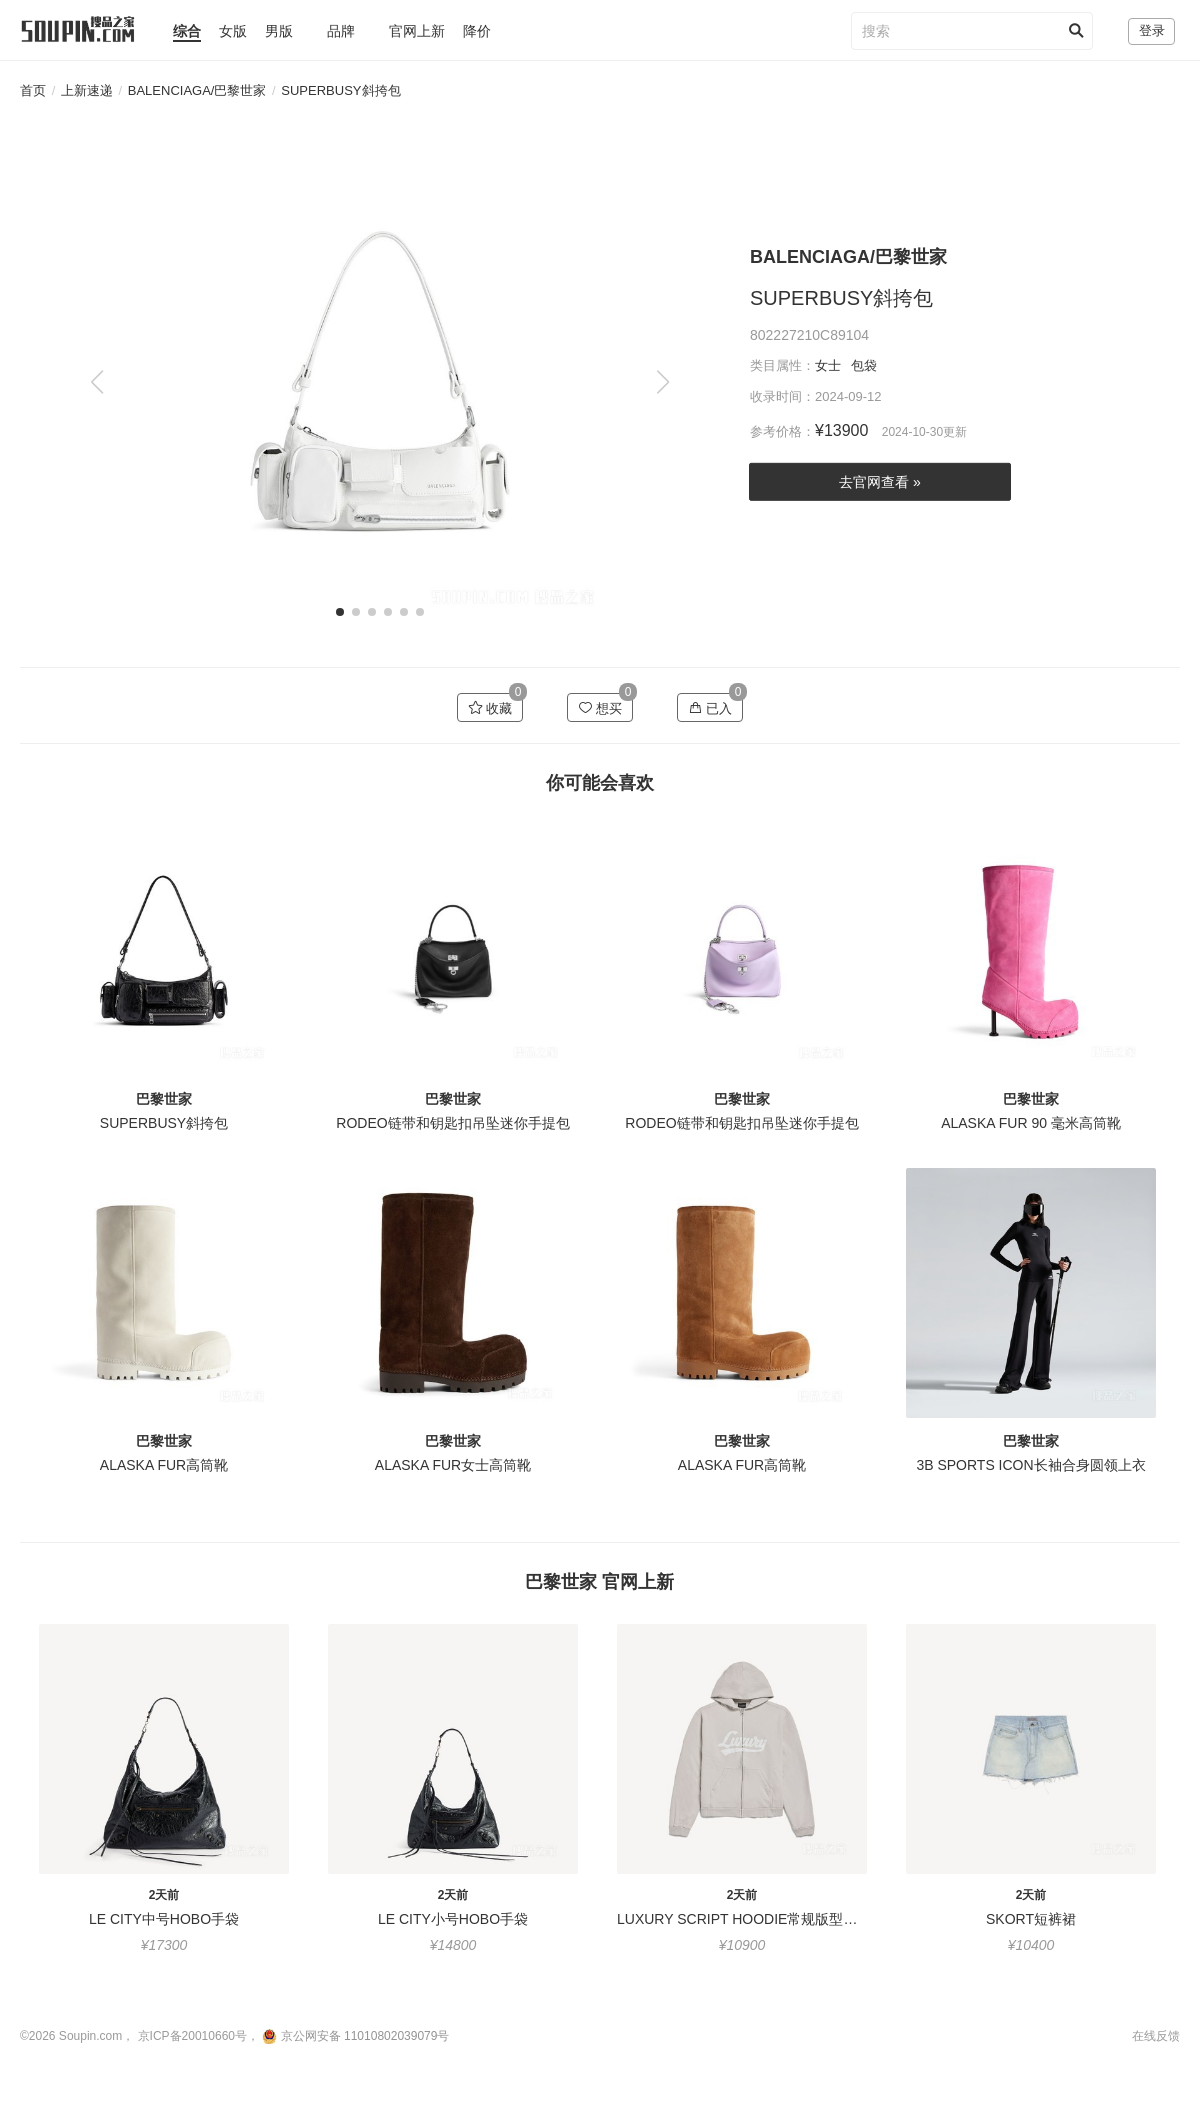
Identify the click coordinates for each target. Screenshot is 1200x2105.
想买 (600, 708)
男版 (279, 31)
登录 (1152, 30)
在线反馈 (1156, 2036)
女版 (233, 31)
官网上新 (417, 31)
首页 (33, 90)
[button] (662, 382)
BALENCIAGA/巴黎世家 (197, 90)
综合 (187, 31)
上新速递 (87, 90)
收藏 (490, 708)
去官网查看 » (880, 482)
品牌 (341, 31)
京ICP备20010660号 (192, 2036)
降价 (477, 31)
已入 (710, 708)
